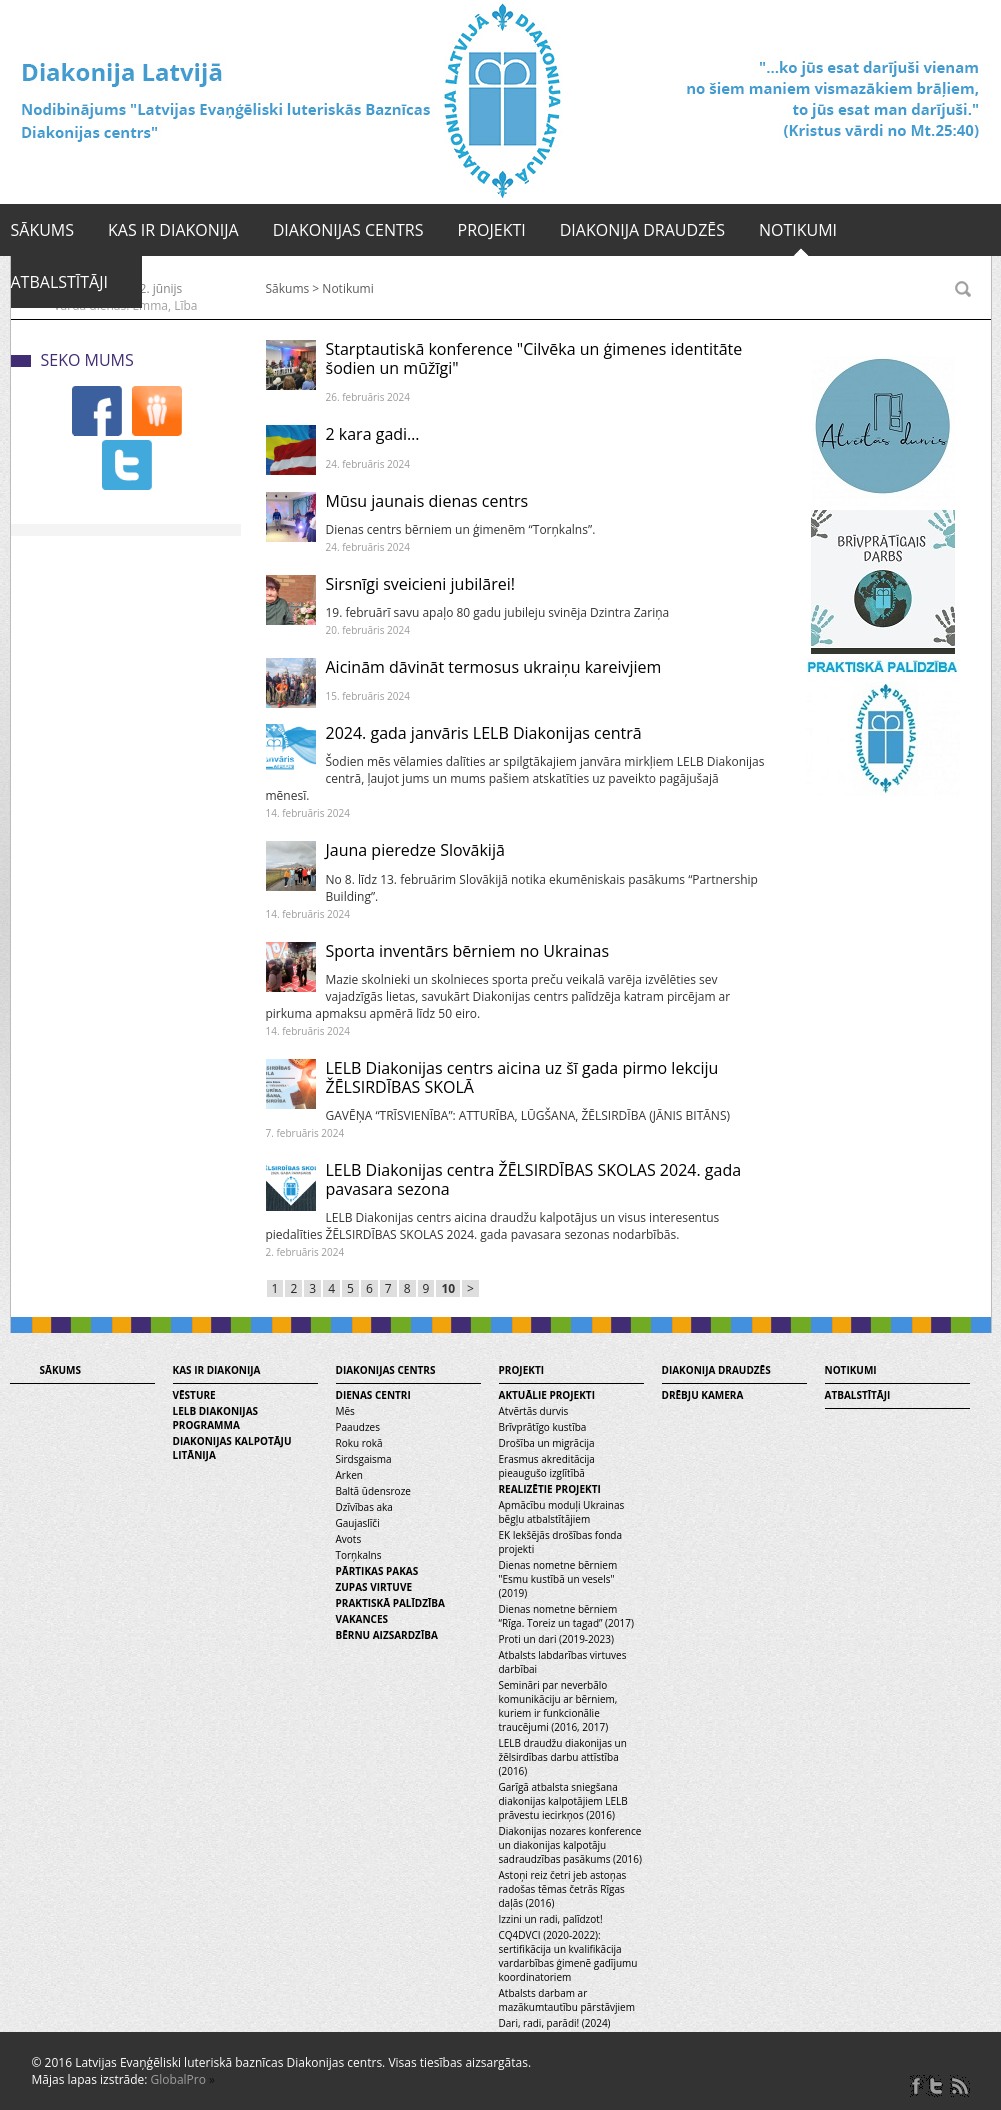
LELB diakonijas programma (216, 1418)
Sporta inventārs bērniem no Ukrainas (468, 951)
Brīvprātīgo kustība (543, 1427)
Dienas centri (373, 1395)
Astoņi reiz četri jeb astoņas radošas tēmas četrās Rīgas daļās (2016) (563, 1889)
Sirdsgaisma (364, 1459)
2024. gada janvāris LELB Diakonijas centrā (484, 733)
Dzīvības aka (364, 1507)
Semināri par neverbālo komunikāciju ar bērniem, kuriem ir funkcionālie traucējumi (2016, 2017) (558, 1706)
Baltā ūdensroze (373, 1491)
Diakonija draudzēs (642, 230)
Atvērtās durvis (534, 1411)
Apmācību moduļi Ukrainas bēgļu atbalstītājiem (562, 1512)
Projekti (492, 230)
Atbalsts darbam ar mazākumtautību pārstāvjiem (567, 2000)
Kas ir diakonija (173, 230)
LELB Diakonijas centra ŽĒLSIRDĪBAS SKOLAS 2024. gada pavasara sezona (534, 1179)
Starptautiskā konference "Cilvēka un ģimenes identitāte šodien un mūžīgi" (534, 358)
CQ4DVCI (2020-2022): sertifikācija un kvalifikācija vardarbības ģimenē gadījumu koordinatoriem (568, 1956)
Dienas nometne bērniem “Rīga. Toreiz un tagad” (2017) (566, 1616)
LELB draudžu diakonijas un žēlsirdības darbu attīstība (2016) (563, 1757)
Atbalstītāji (59, 282)
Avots (349, 1539)
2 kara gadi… (373, 434)
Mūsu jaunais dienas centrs (427, 501)
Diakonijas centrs (348, 230)
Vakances (362, 1619)
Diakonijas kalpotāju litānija (232, 1448)
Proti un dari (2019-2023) (556, 1639)
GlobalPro (178, 2079)
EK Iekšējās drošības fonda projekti (561, 1542)
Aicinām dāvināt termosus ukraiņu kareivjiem (494, 667)
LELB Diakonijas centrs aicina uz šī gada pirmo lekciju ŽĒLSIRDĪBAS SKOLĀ (522, 1077)
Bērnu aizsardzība (387, 1635)
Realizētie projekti (550, 1489)
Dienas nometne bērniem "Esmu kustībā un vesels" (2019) (558, 1579)
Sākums (43, 230)
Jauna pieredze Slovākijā (415, 850)
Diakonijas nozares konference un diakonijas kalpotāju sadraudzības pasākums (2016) (570, 1845)
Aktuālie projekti (547, 1395)
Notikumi (798, 230)
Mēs (345, 1411)
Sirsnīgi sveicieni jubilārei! (420, 584)
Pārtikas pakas (377, 1571)
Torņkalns (359, 1555)
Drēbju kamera (703, 1395)
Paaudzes (358, 1427)
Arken (349, 1475)
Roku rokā (359, 1443)
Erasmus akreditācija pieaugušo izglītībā (547, 1466)
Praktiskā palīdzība (390, 1603)
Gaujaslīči (358, 1523)
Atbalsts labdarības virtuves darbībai (563, 1662)
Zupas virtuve (374, 1587)
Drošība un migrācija (547, 1443)
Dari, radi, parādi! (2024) (555, 2023)
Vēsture (194, 1395)
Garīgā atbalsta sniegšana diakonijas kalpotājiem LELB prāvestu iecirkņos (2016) (563, 1801)
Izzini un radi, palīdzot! (551, 1919)
